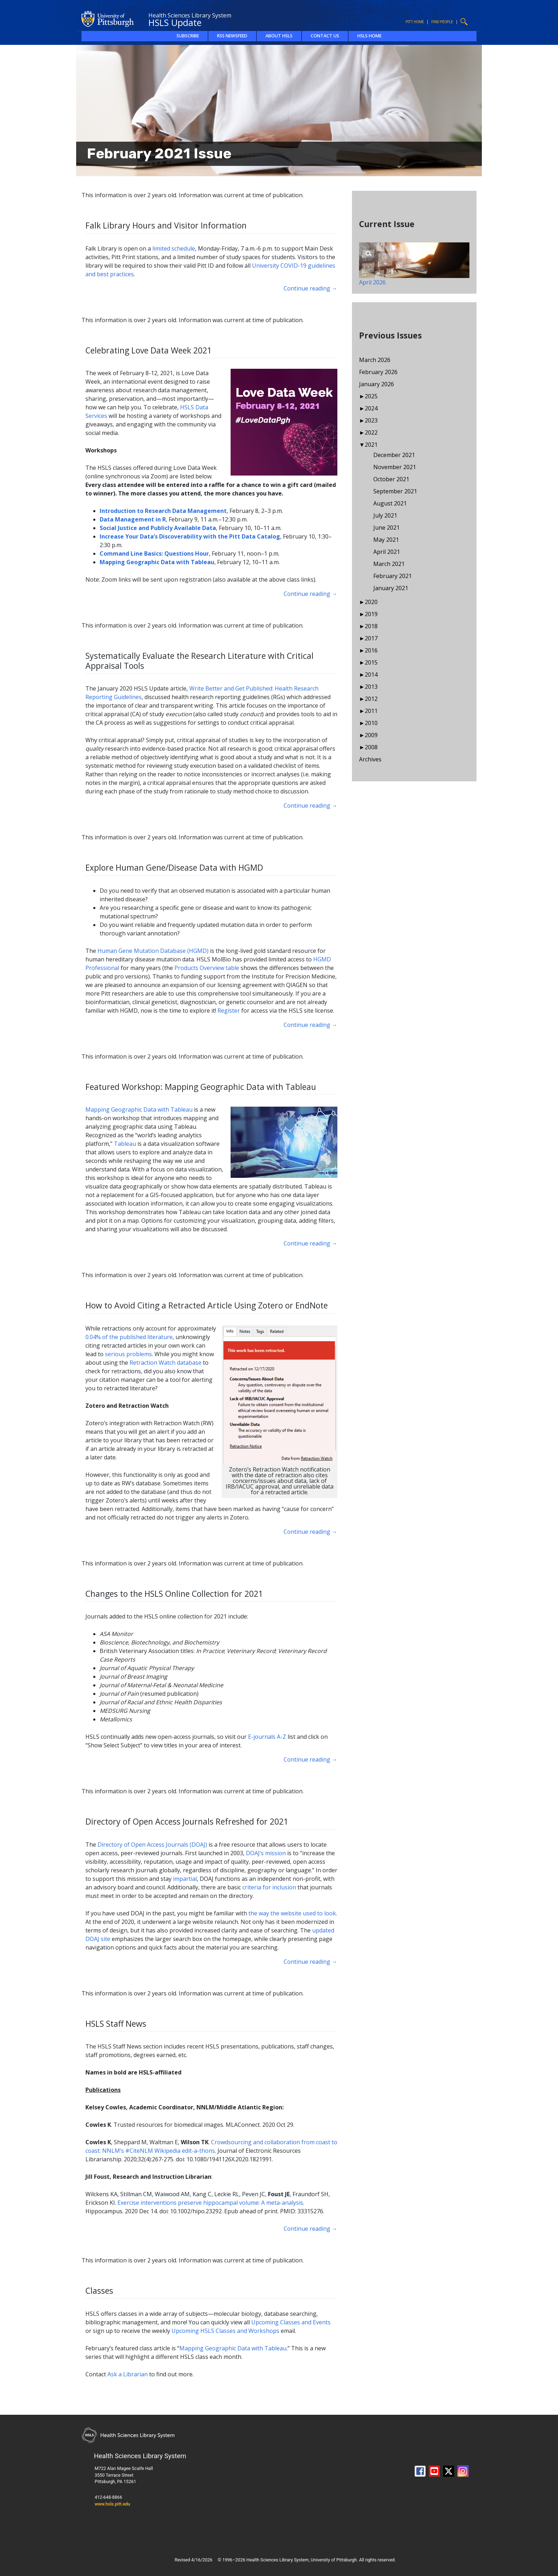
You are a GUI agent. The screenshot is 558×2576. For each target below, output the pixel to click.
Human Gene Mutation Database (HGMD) (153, 951)
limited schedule (173, 248)
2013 (371, 687)
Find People (442, 22)
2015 (371, 662)
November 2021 (394, 467)
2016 (371, 650)
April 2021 (386, 552)
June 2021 (386, 527)
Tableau (125, 1144)
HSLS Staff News (115, 2023)
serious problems (128, 1354)
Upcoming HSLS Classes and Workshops (225, 2331)
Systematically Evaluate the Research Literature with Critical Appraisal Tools (199, 660)
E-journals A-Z (267, 1737)
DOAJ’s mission (266, 1853)
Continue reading (310, 288)
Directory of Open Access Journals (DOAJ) (152, 1844)
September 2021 (395, 491)
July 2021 (385, 515)
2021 (371, 444)
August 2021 (390, 503)
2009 (371, 735)
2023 (371, 420)
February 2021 (392, 576)
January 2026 (376, 384)
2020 (371, 602)
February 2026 (378, 372)
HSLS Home (369, 36)
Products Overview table (206, 968)
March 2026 (374, 360)
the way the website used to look (292, 1913)
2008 (371, 747)
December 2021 (394, 455)
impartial (185, 1879)
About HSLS (279, 36)
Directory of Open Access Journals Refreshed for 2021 (186, 1821)
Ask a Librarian (127, 2374)
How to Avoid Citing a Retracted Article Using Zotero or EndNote (206, 1305)
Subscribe (188, 36)
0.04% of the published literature (129, 1337)
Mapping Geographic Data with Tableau (139, 1109)
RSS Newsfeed (232, 36)
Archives (370, 759)
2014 (371, 674)
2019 (371, 614)
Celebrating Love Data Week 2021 (148, 350)
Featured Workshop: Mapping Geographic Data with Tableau (200, 1086)
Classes (99, 2290)
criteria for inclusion (269, 1887)
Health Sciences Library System (189, 15)
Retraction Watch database (165, 1362)
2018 (371, 626)
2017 (371, 638)
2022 (371, 432)
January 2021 (390, 588)
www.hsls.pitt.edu (112, 2504)
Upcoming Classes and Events (291, 2322)
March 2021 (389, 564)
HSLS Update (174, 22)
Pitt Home (415, 22)
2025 (371, 396)
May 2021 (386, 540)
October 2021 (391, 479)
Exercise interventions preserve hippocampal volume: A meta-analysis (210, 2203)
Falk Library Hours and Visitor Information (166, 225)
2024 (371, 408)
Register (228, 1010)
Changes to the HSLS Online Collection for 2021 (174, 1593)
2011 (371, 711)
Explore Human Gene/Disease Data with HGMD (174, 867)
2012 (371, 699)
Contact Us (325, 36)
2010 (371, 723)
